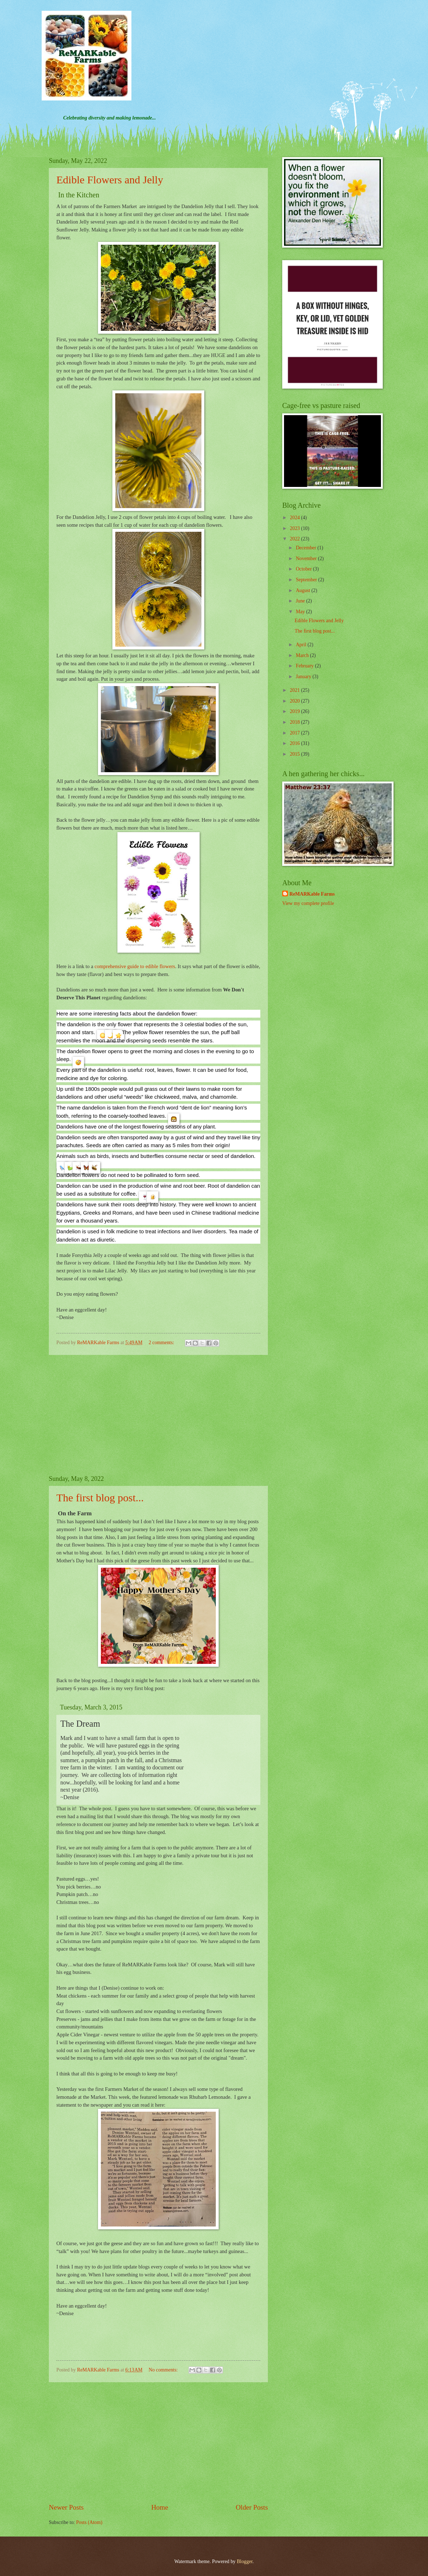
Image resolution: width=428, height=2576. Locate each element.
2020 (295, 701)
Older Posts (252, 2507)
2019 (295, 711)
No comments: (164, 2370)
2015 (295, 754)
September (307, 579)
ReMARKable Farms (312, 894)
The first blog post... (100, 1497)
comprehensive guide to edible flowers (134, 966)
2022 (295, 538)
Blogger (244, 2561)
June (301, 601)
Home (159, 2507)
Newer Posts (66, 2507)
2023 (295, 528)
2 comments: (162, 1342)
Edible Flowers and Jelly (109, 180)
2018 (295, 722)
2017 (295, 733)
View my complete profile (308, 903)
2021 (295, 690)
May (301, 611)
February (305, 665)
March (303, 655)
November (307, 558)
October (304, 569)
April (302, 644)
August (303, 590)
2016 (295, 743)
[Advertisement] (158, 1415)
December (306, 547)
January (304, 676)
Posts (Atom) (89, 2522)
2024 (295, 517)
